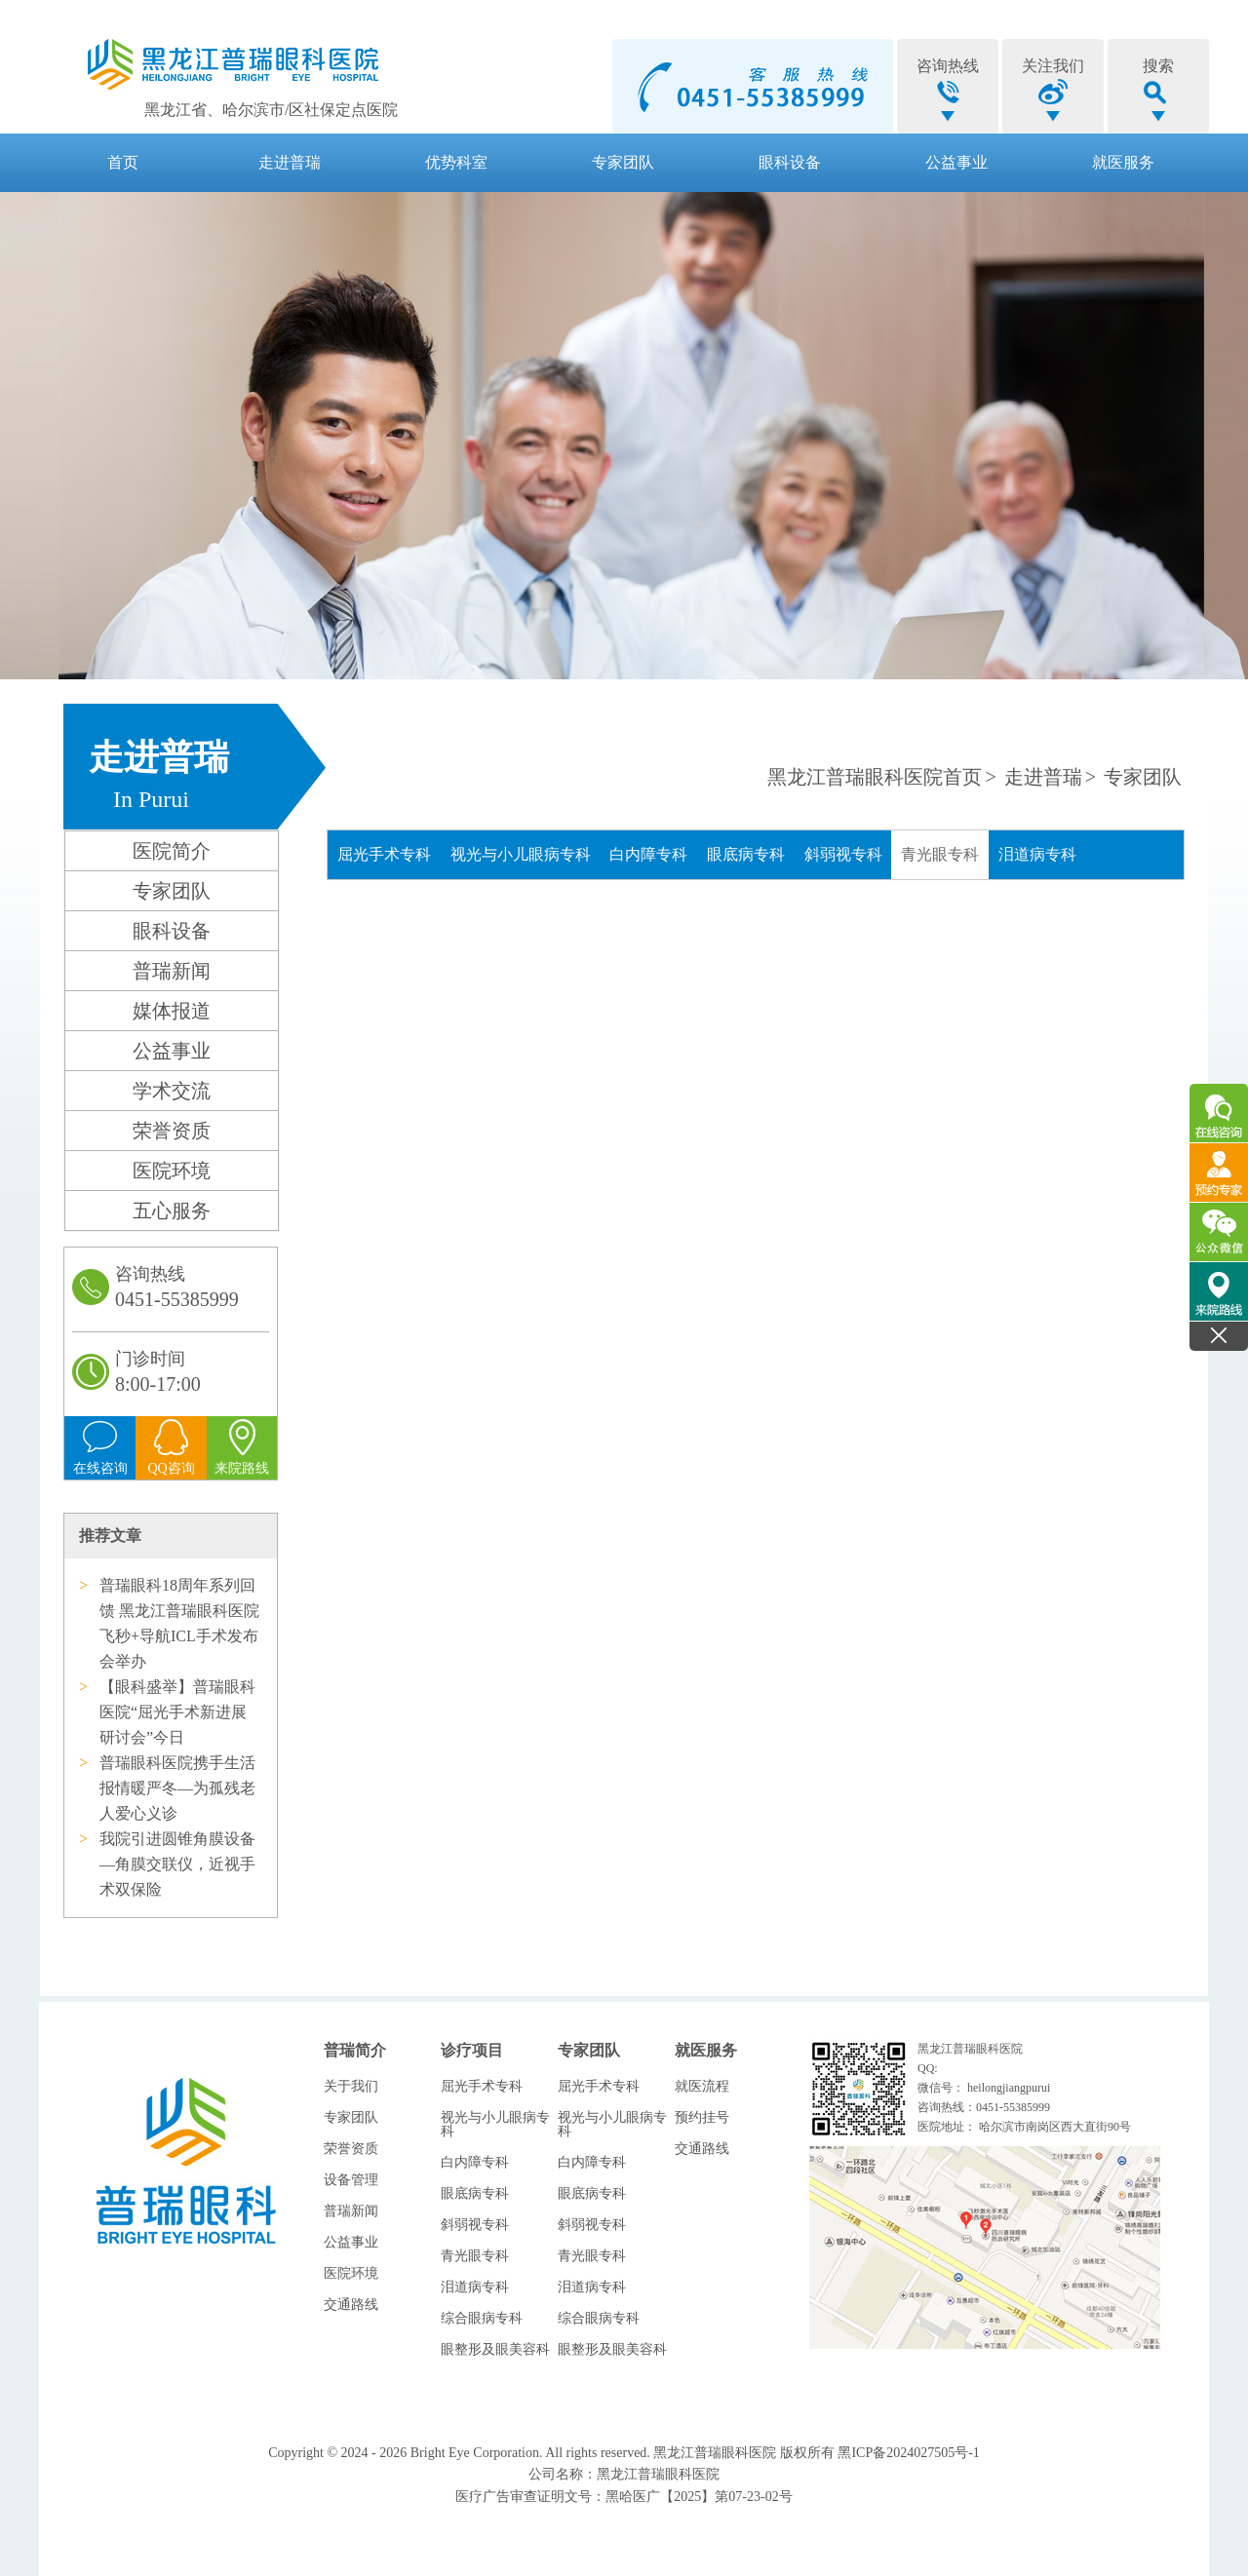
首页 (122, 162)
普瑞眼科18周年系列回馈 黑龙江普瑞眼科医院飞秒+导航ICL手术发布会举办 (179, 1623)
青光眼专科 (940, 854)
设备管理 (351, 2179)
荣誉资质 (172, 1130)
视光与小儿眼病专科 (520, 854)
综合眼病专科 (482, 2318)
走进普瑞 (289, 162)
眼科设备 (790, 162)
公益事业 (956, 162)
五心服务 (172, 1210)
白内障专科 (648, 854)
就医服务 (1123, 162)
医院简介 (172, 851)
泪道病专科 (1037, 854)
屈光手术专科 (384, 854)
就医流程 (702, 2086)
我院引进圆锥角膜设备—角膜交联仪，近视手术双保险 (177, 1864)
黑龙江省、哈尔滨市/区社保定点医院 (271, 109)
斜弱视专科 (843, 854)
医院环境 (172, 1170)
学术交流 (172, 1090)
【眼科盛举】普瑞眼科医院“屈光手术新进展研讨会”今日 (177, 1712)
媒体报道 (172, 1010)
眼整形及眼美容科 (495, 2349)
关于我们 (351, 2086)
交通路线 (351, 2304)
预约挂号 (702, 2117)
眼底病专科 (746, 854)
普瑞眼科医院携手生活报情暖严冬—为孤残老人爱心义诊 (177, 1788)
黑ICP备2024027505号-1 (908, 2452)
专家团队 (623, 162)
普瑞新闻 (172, 970)
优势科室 (456, 162)
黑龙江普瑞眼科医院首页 (874, 777)
